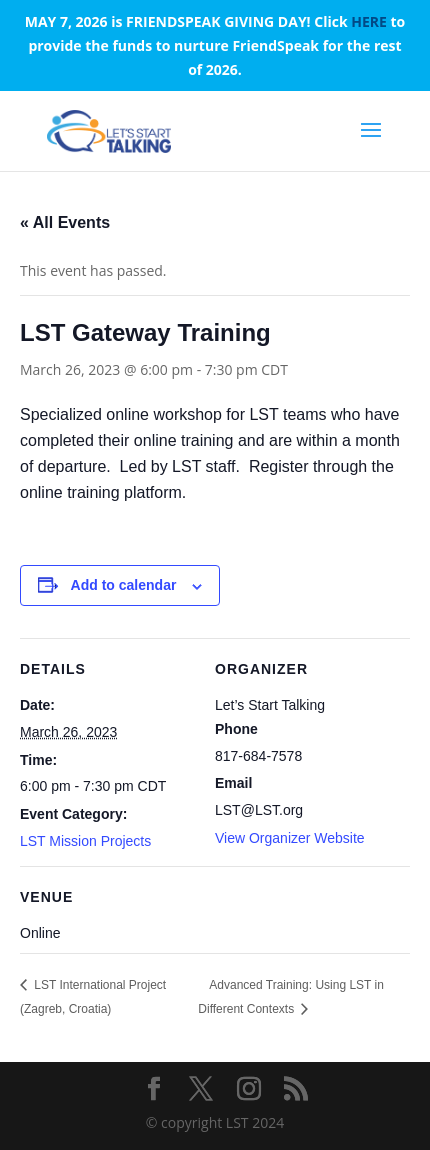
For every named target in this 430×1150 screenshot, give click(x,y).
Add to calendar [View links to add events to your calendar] (124, 585)
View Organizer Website (290, 838)
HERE (369, 21)
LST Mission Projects (85, 841)
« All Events (65, 222)
